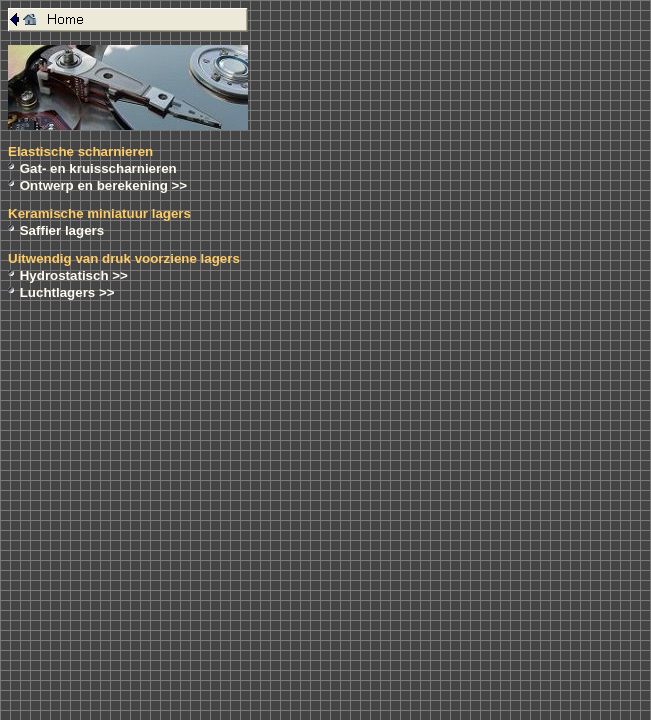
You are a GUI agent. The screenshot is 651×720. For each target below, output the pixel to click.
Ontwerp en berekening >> (103, 185)
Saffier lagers (62, 230)
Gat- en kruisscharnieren (98, 168)
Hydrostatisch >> (74, 275)
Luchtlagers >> (67, 292)
